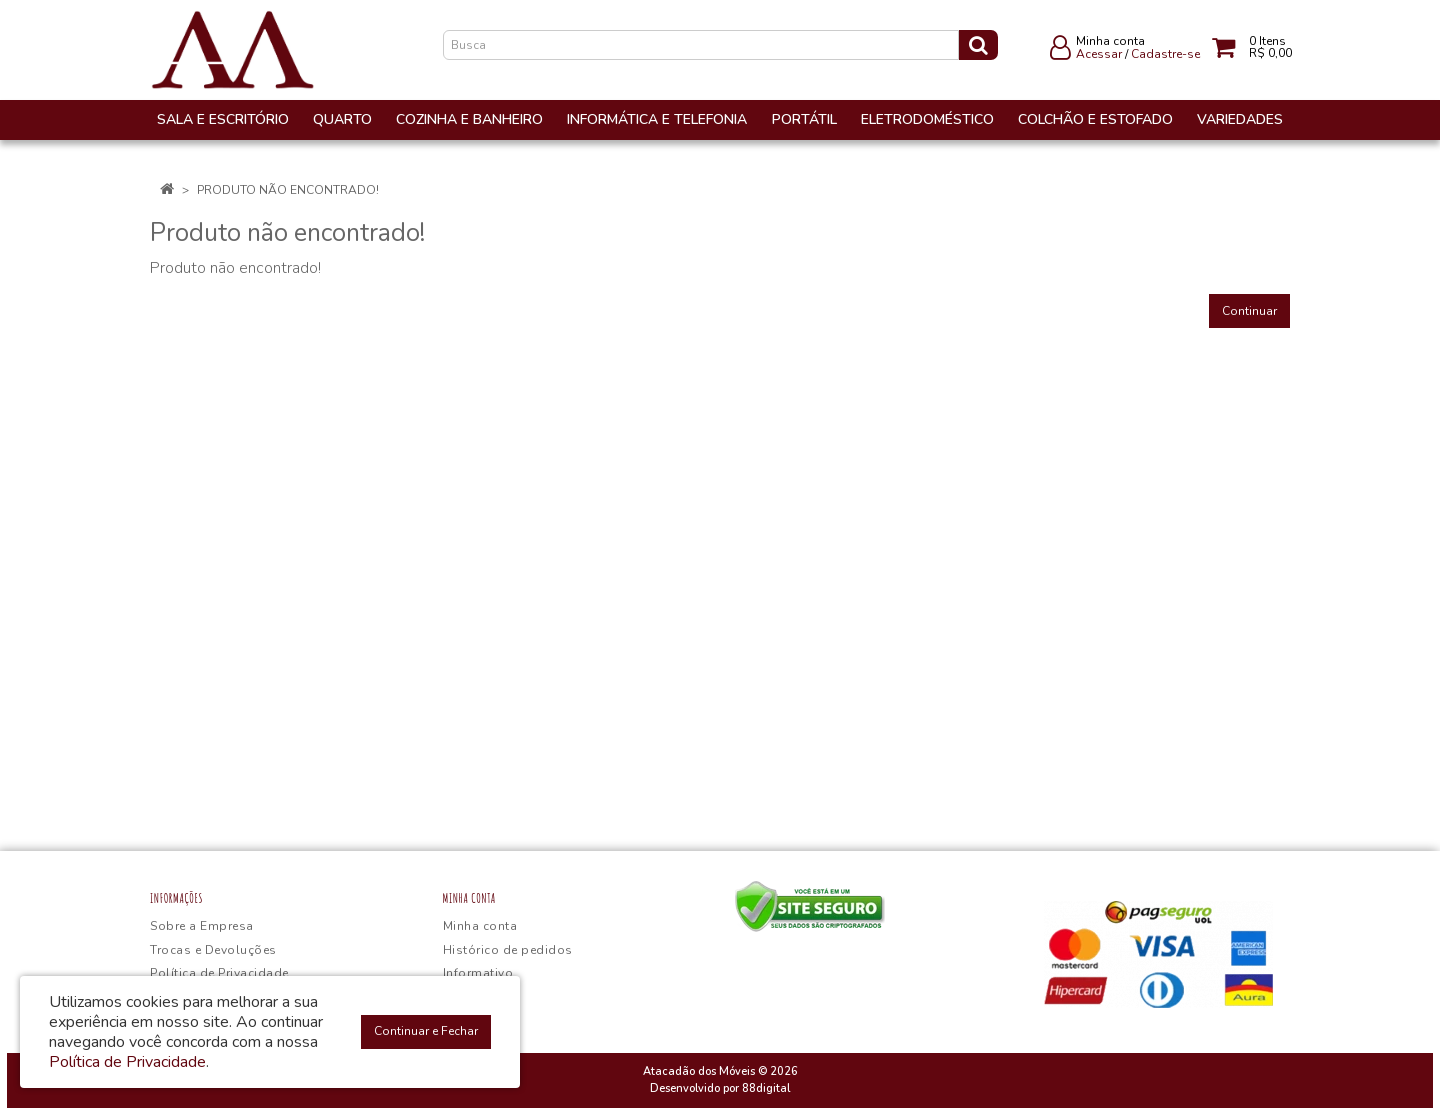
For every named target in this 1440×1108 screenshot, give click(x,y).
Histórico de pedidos (508, 950)
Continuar (1249, 311)
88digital (766, 1088)
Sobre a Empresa (202, 926)
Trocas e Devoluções (213, 950)
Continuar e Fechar (426, 1031)
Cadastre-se (1165, 54)
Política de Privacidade (219, 973)
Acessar (1099, 54)
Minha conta (480, 926)
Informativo (478, 973)
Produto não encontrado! (288, 190)
